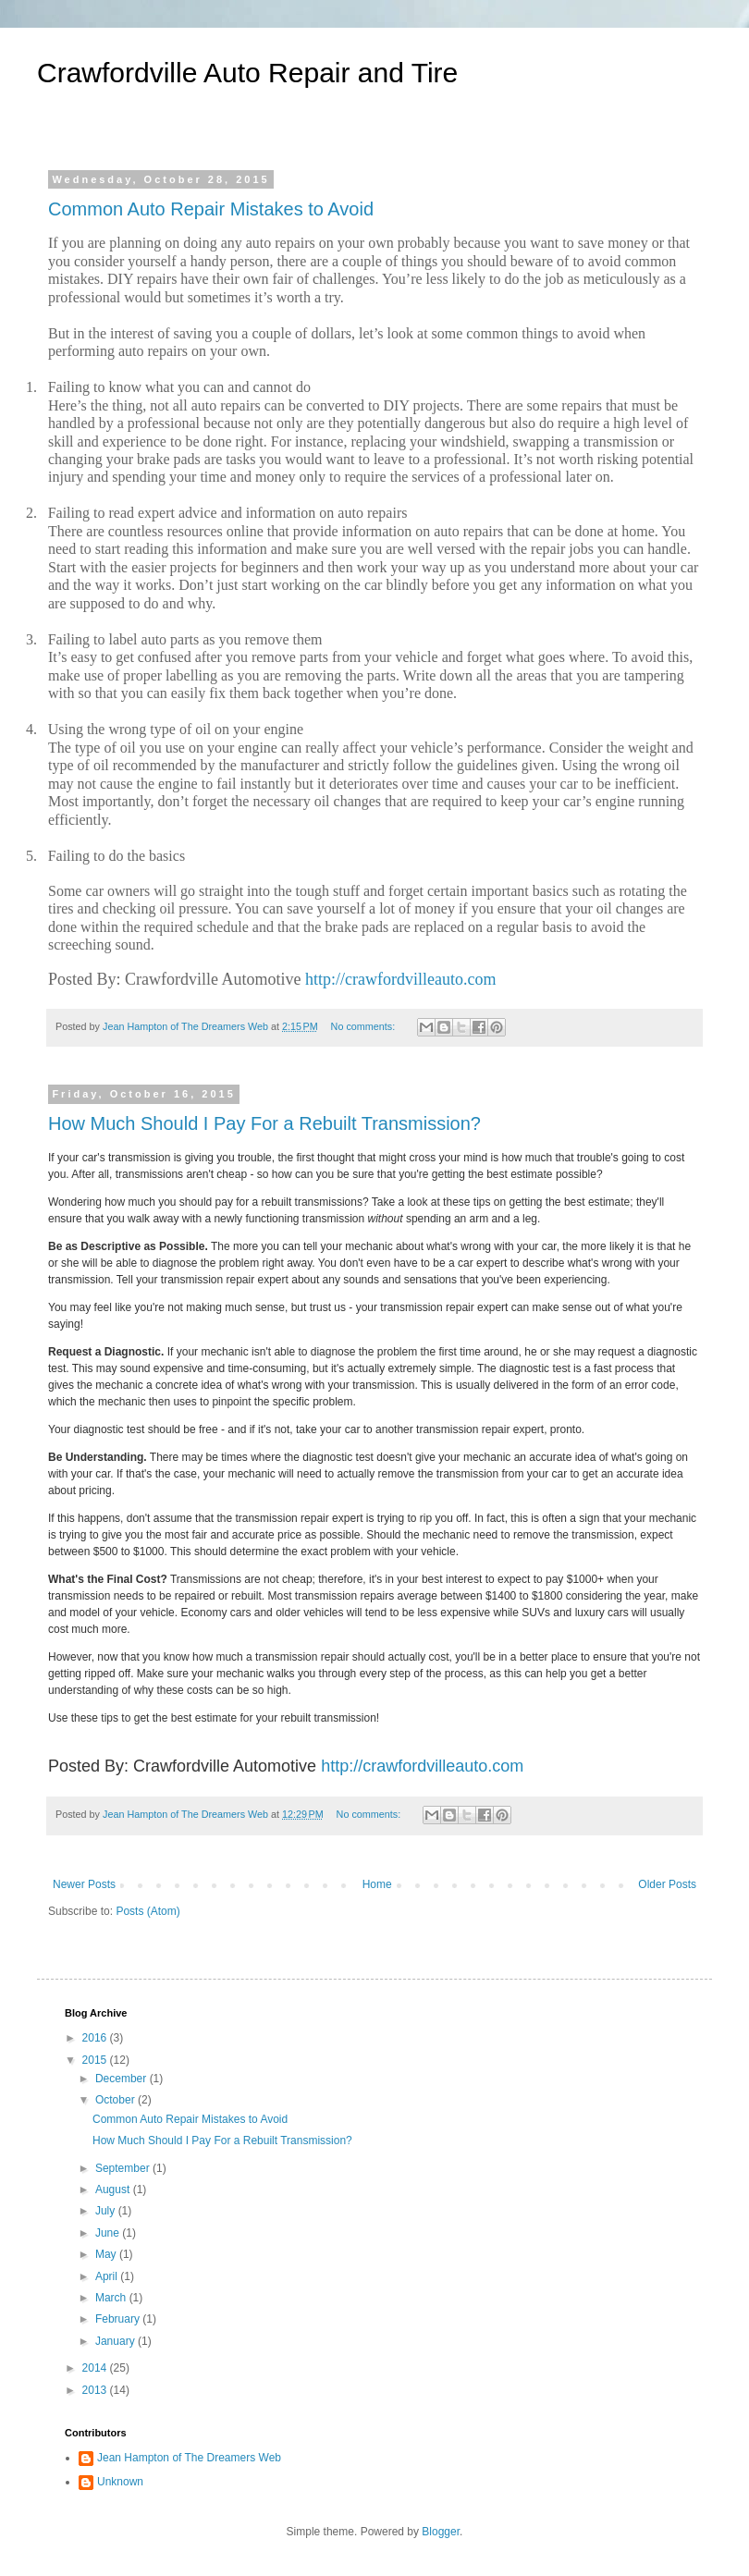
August (114, 2189)
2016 (96, 2037)
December (122, 2078)
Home (377, 1884)
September (124, 2168)
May (107, 2254)
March (112, 2297)
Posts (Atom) (147, 1911)
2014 (96, 2367)
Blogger (441, 2531)
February (118, 2318)
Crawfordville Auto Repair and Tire (247, 72)
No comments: (365, 1026)
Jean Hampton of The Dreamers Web (189, 2457)
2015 (96, 2060)
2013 (96, 2390)
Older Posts (667, 1884)
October (116, 2099)
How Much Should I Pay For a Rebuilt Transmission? (264, 1123)
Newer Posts (84, 1884)
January (116, 2341)
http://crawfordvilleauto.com (400, 979)
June (108, 2232)
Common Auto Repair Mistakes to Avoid (211, 209)
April (107, 2276)
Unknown (120, 2481)
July (106, 2210)
